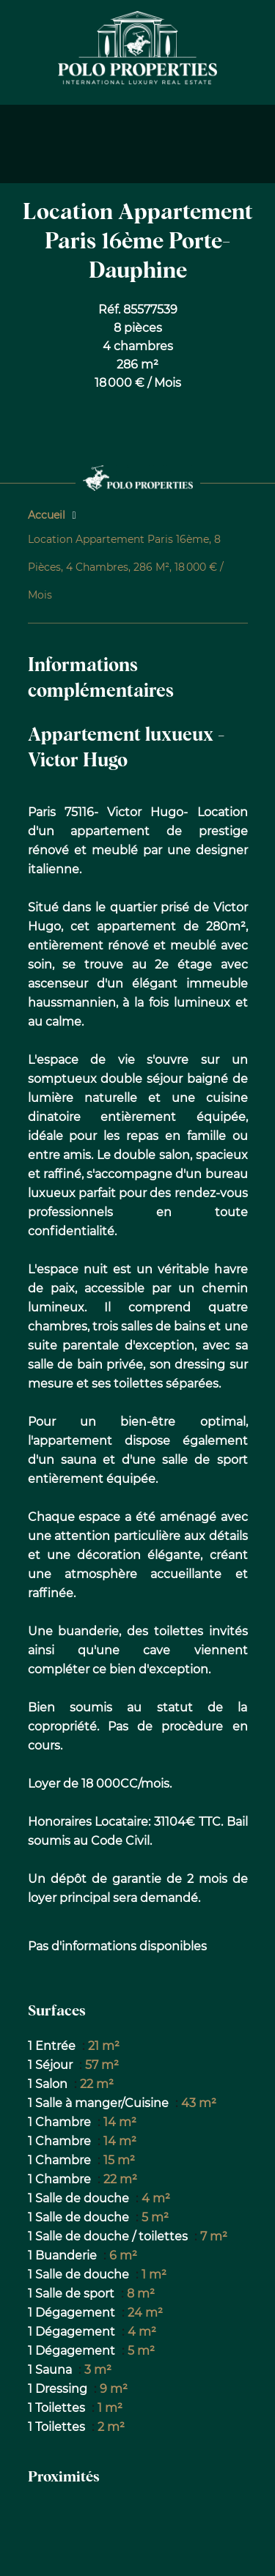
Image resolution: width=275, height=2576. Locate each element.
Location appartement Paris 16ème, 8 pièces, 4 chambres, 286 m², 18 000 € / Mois (126, 567)
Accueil (46, 515)
